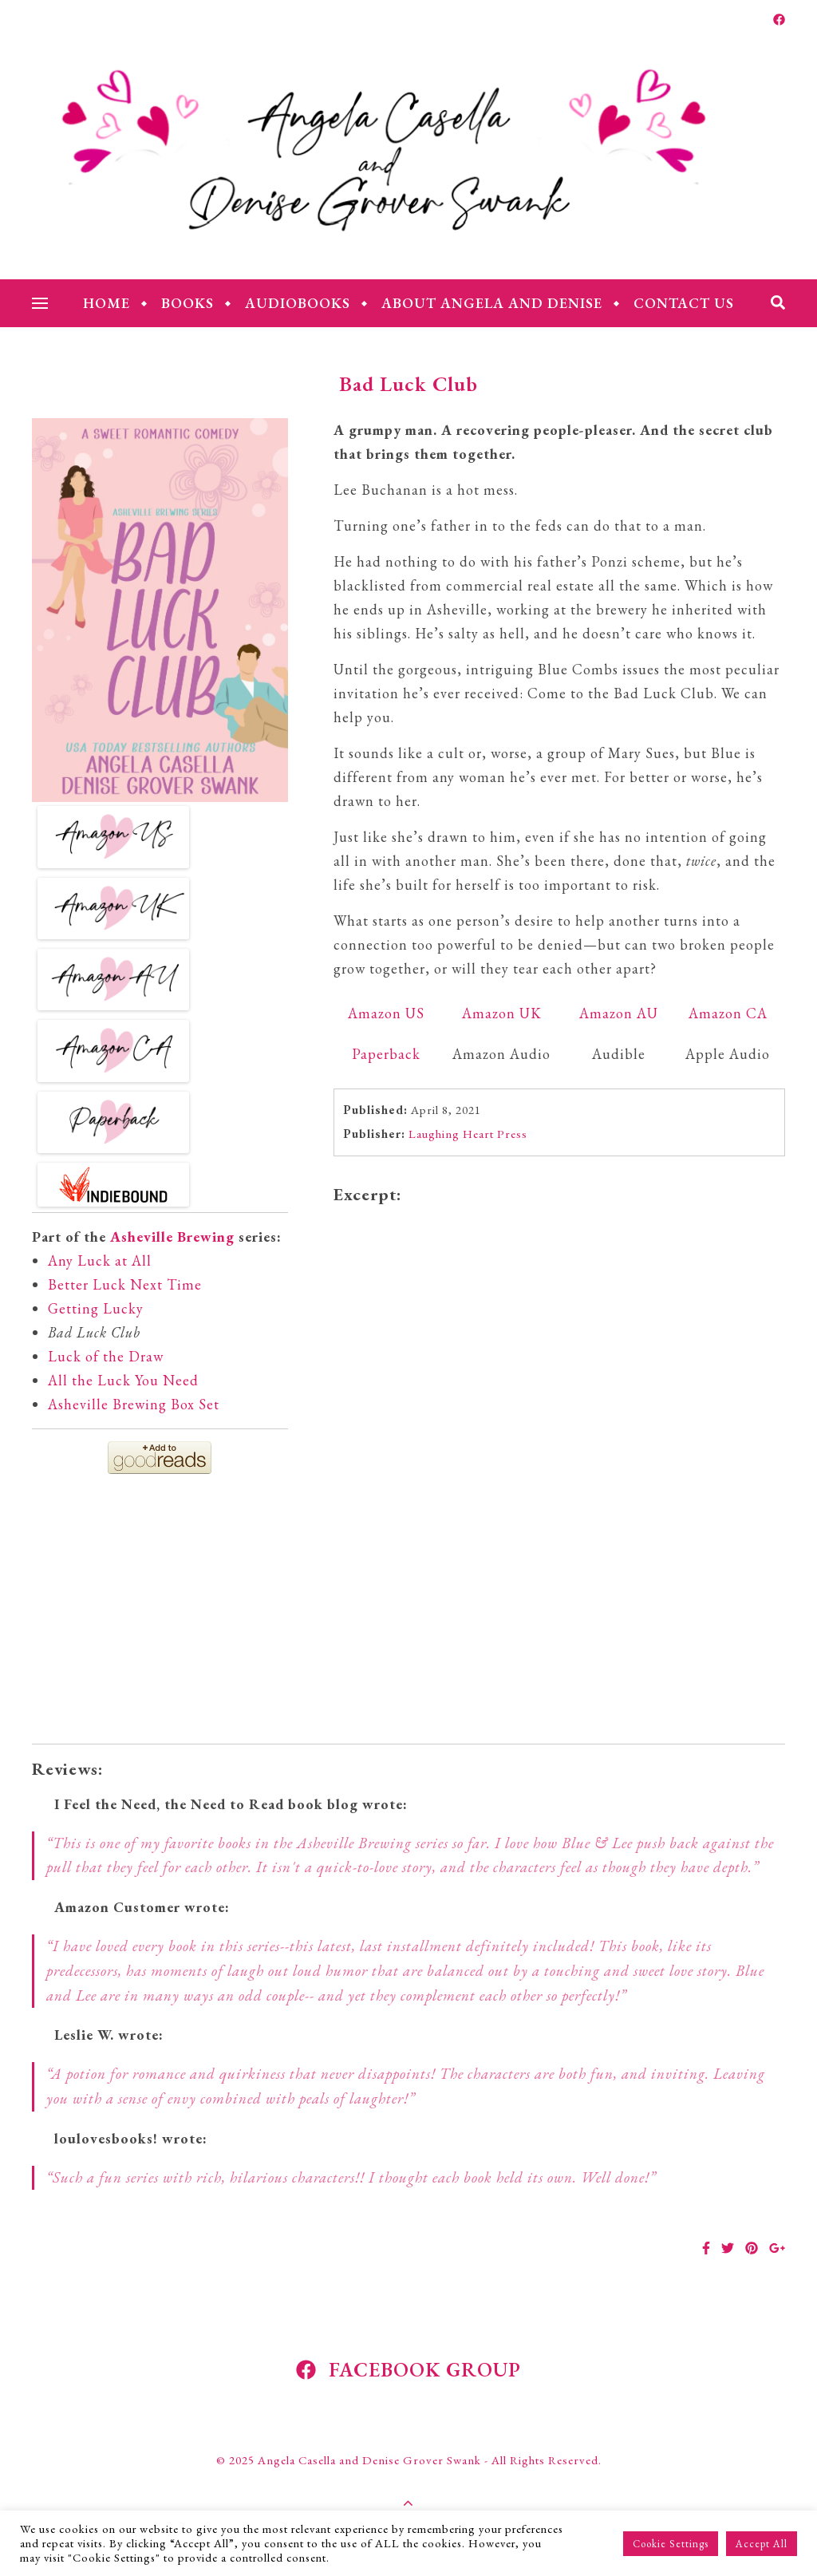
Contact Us (683, 303)
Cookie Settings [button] (670, 2543)
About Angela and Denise (491, 303)
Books (187, 303)
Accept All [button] (761, 2543)
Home (106, 303)
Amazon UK (502, 1013)
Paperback (386, 1054)
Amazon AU (618, 1013)
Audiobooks (297, 303)
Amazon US (386, 1013)
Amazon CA (728, 1013)
